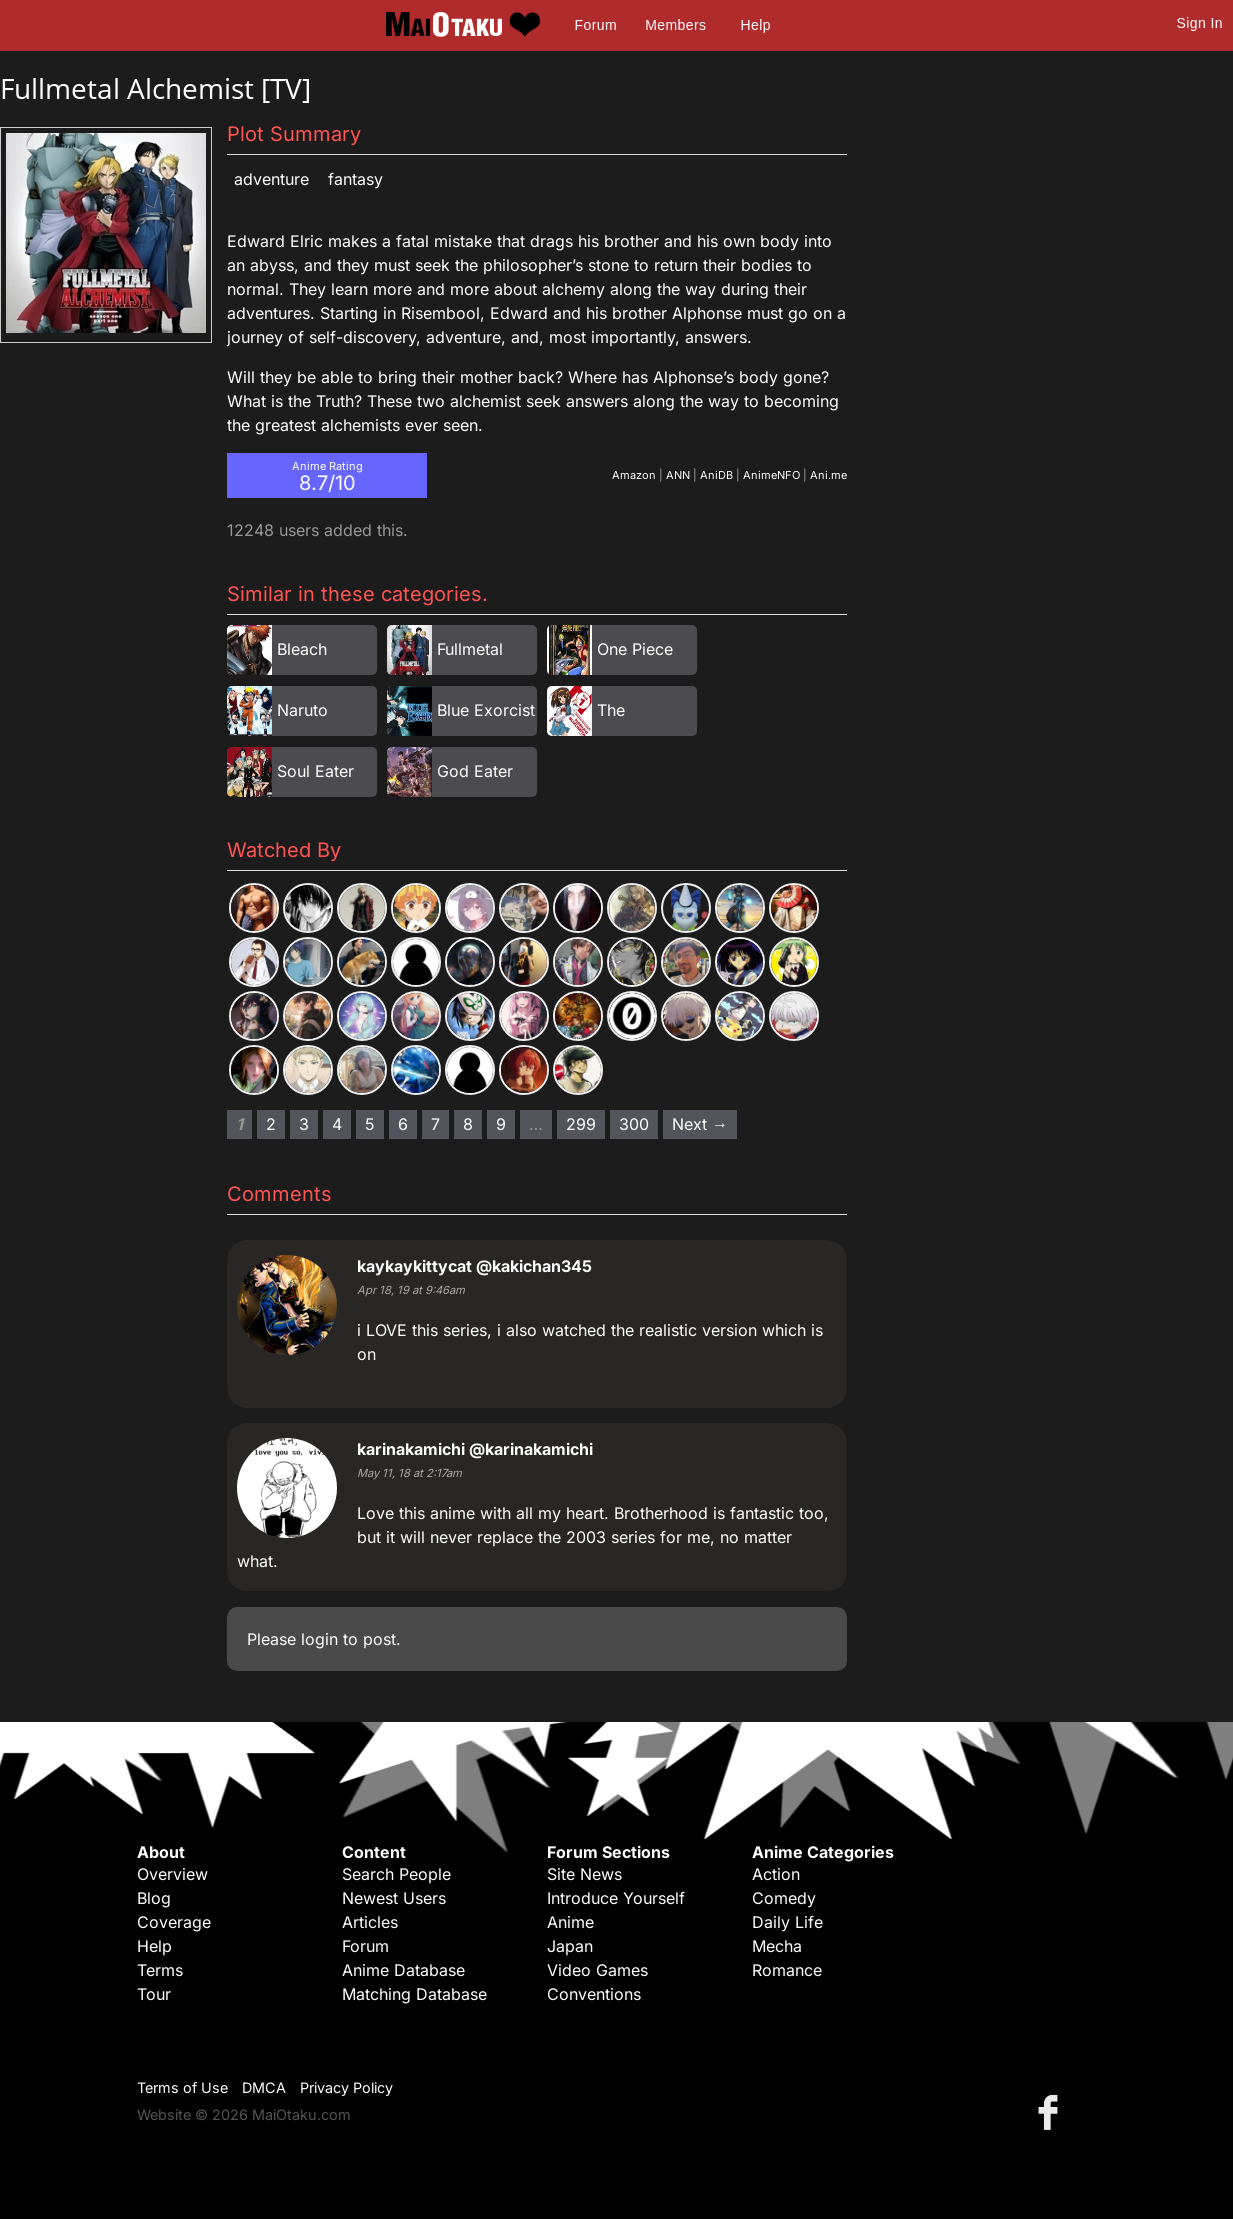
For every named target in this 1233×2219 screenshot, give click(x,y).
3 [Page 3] (304, 1124)
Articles (370, 1922)
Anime (570, 1922)
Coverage (174, 1922)
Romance (787, 1970)
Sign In (1200, 23)
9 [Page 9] (501, 1124)
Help (756, 25)
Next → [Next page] (700, 1124)
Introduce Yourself (616, 1898)
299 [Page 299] (581, 1124)
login (319, 1639)
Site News (584, 1874)
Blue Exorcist (486, 710)
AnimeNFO (771, 475)
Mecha (777, 1946)
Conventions (594, 1994)
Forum (596, 25)
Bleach (302, 649)
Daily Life (787, 1922)
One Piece (635, 649)
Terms (160, 1970)
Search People (396, 1874)
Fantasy (355, 179)
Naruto (302, 710)
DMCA (264, 2087)
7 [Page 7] (435, 1124)
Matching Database (414, 1994)
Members (675, 25)
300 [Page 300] (634, 1124)
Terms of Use (182, 2087)
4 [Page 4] (337, 1124)
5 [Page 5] (370, 1124)
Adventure (271, 179)
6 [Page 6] (403, 1124)
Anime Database (403, 1970)
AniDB (716, 475)
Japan (570, 1946)
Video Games (597, 1970)
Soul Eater (315, 771)
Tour (154, 1994)
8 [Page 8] (468, 1124)
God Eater (475, 771)
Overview (172, 1874)
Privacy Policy (346, 2087)
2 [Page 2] (271, 1124)
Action (776, 1874)
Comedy (784, 1898)
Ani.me (828, 475)
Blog (154, 1898)
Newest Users (394, 1898)
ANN (678, 475)
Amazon (634, 475)
